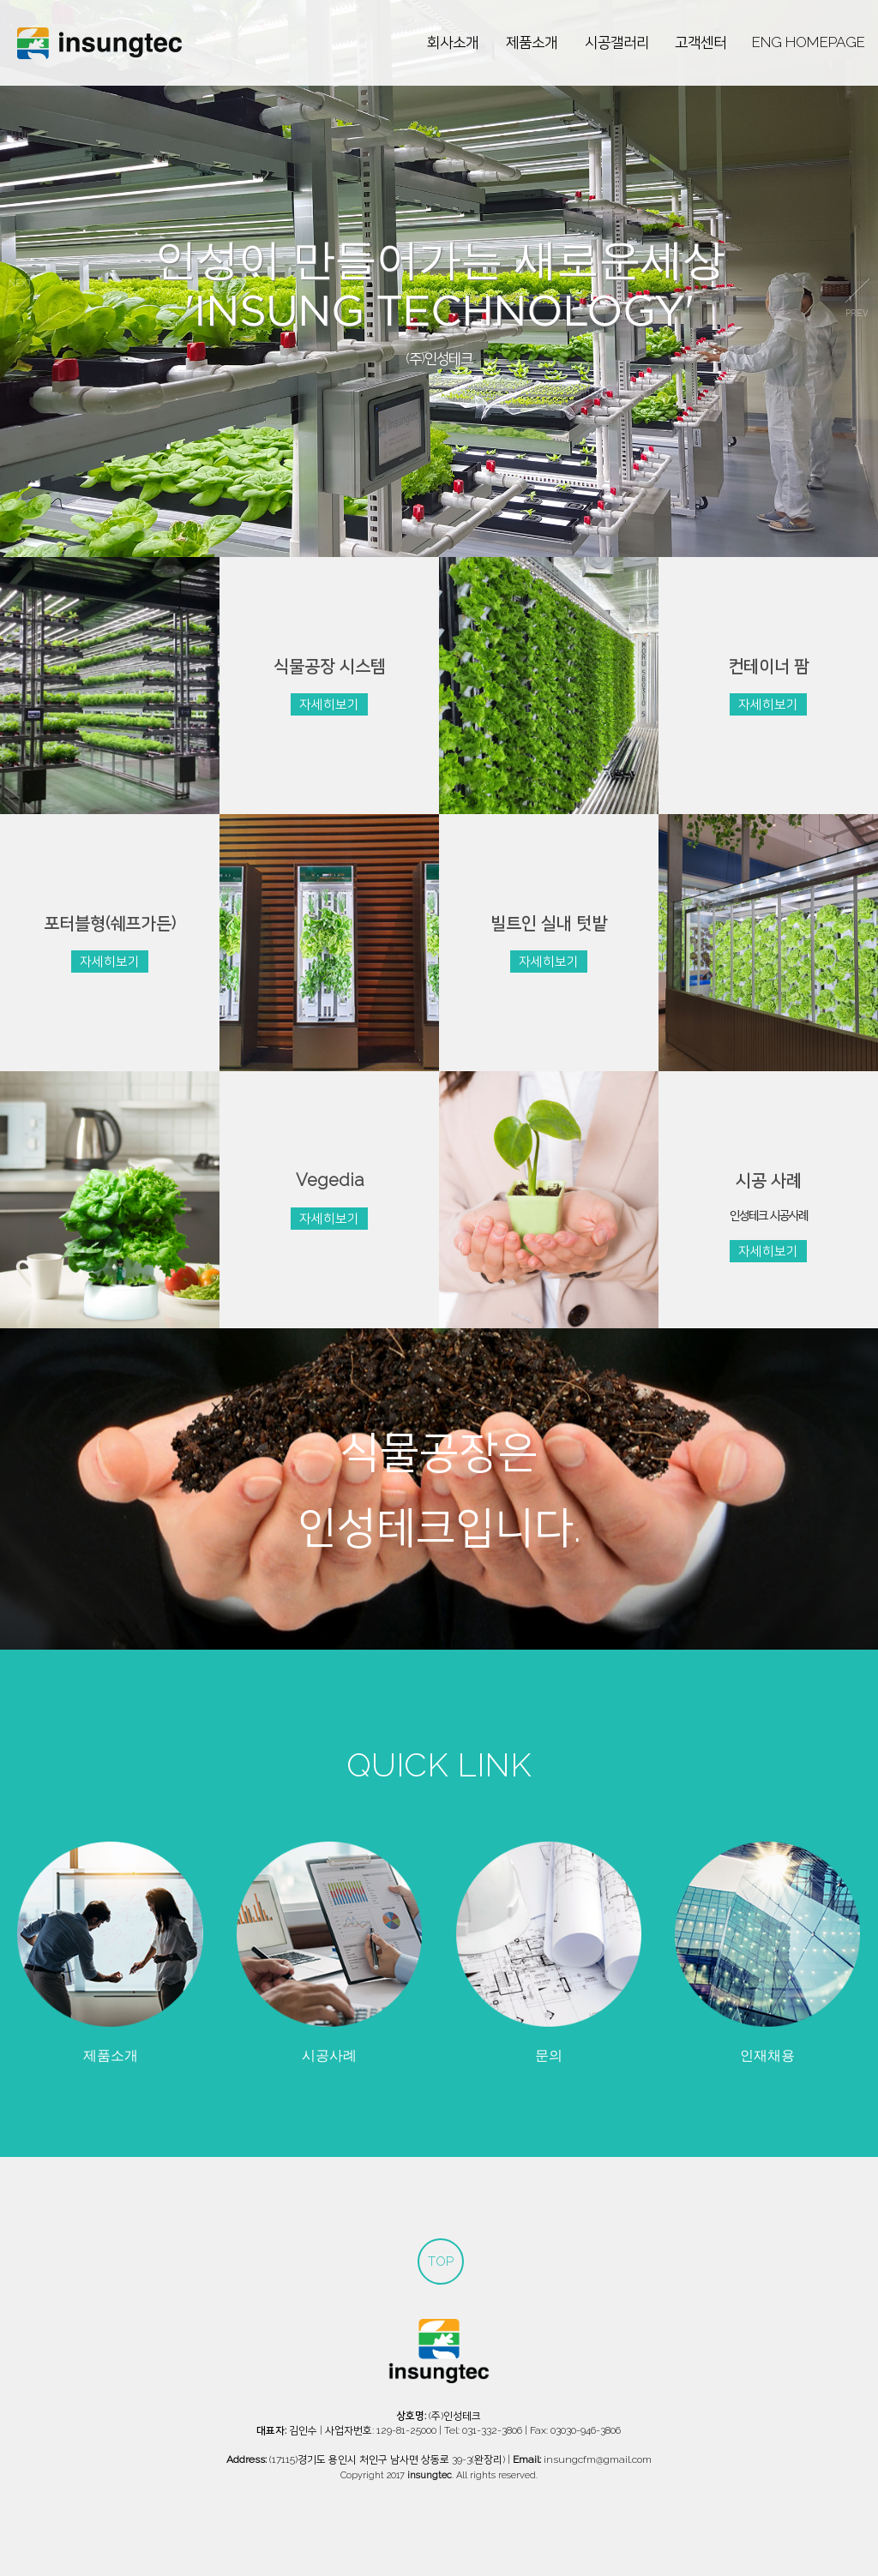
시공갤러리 (617, 42)
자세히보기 (329, 704)
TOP (441, 2261)
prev (21, 298)
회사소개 (452, 42)
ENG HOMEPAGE (808, 42)
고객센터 (700, 42)
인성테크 (99, 43)
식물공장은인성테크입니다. (439, 1489)
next (857, 298)
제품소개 (531, 42)
